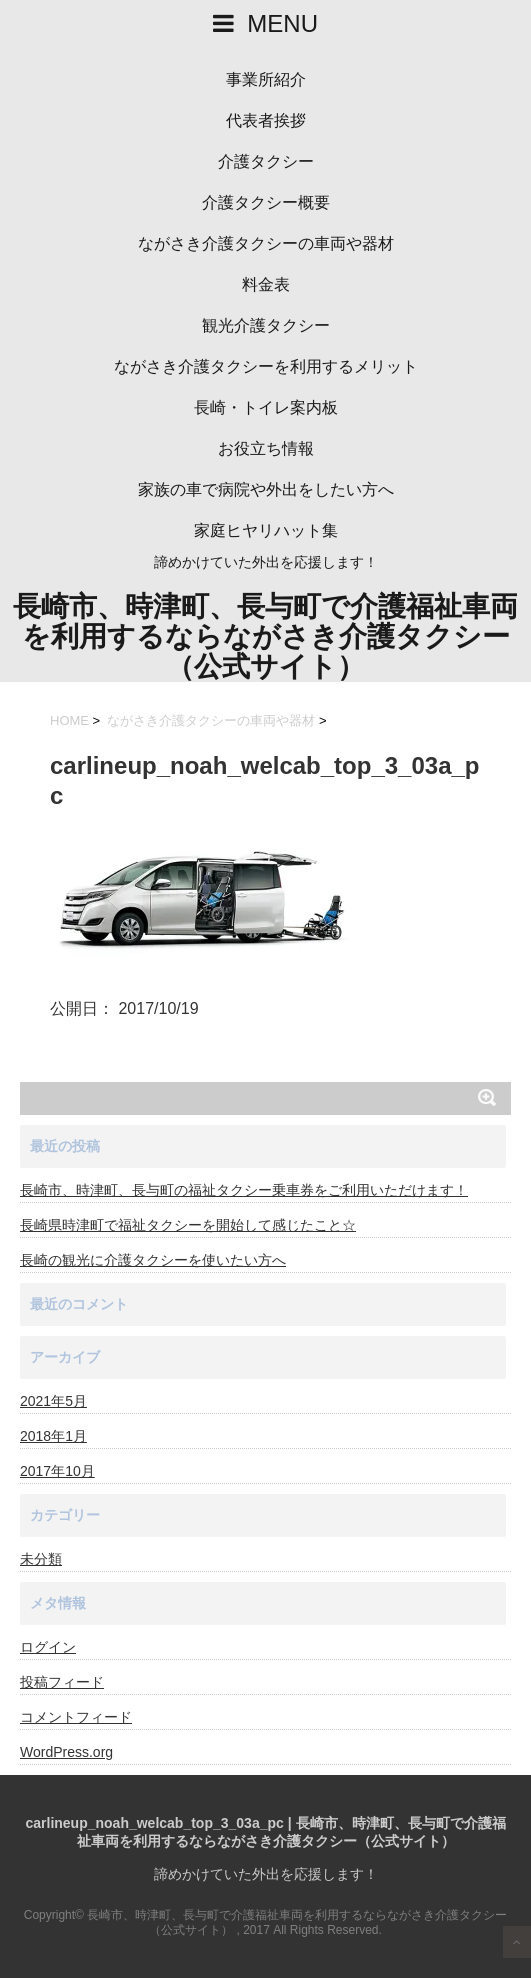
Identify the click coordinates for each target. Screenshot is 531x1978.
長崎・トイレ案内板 (266, 407)
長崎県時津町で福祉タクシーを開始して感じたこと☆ (188, 1225)
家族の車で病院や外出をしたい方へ (266, 489)
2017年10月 (57, 1471)
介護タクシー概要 (266, 202)
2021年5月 (53, 1401)
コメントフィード (76, 1717)
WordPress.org (66, 1752)
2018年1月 (53, 1436)
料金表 (266, 284)
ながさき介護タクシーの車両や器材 (266, 243)
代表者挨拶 (266, 120)
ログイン (48, 1647)
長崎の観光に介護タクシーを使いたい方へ (153, 1260)
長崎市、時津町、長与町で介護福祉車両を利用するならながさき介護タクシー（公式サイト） (265, 637)
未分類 (41, 1559)
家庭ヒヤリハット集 (266, 530)
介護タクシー (266, 161)
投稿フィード (62, 1682)
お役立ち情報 (266, 448)
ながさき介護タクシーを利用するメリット (266, 366)
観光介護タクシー (266, 325)
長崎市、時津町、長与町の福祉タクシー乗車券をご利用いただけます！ (244, 1190)
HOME (69, 720)
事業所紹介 (266, 79)
